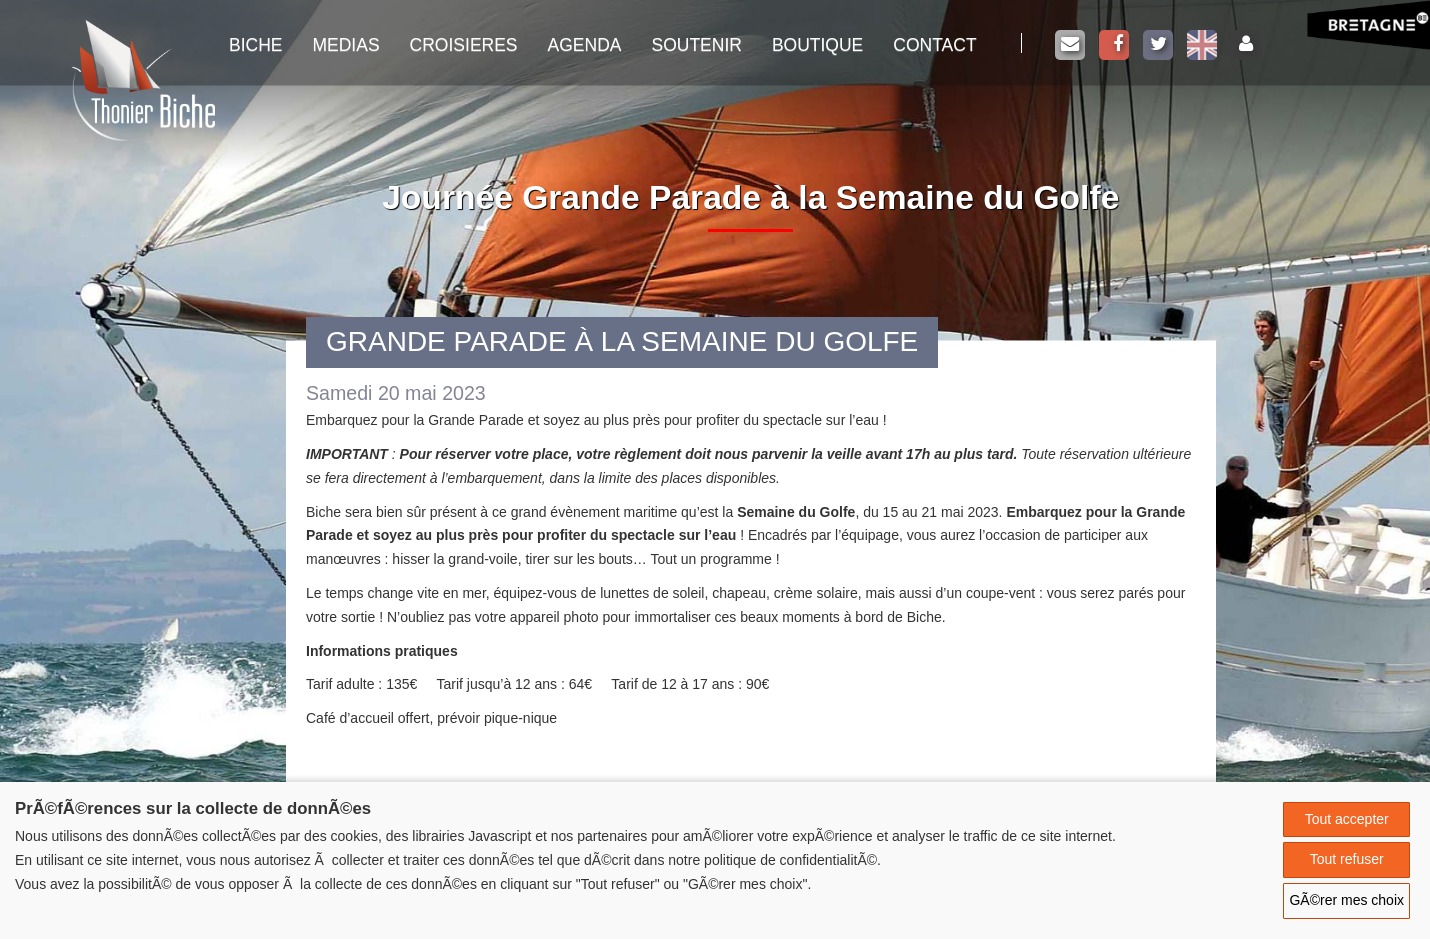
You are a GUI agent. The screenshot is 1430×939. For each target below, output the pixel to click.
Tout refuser (1347, 859)
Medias (345, 45)
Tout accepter (1347, 819)
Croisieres (464, 45)
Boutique (817, 45)
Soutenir (696, 45)
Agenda (585, 45)
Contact (934, 45)
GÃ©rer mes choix (1346, 900)
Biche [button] (255, 45)
